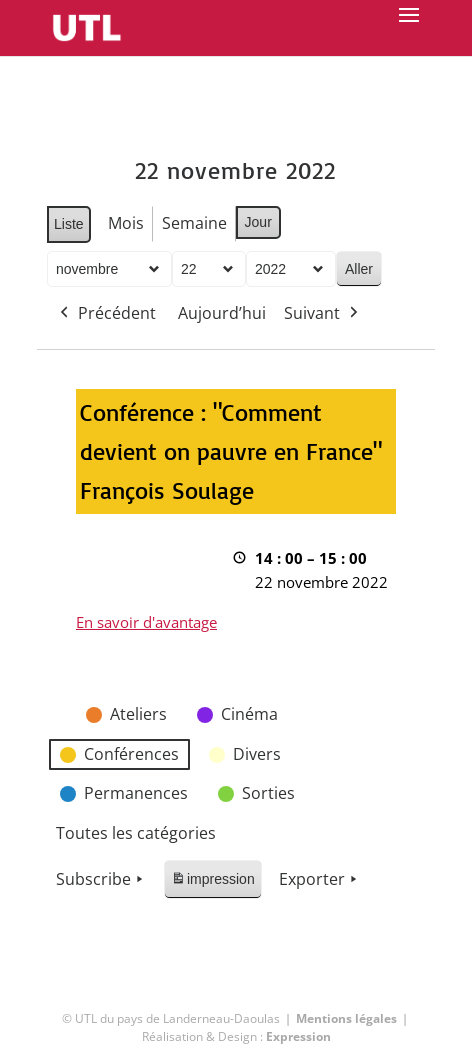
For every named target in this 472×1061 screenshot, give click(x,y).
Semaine (194, 223)
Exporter (320, 880)
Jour (258, 222)
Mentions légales (346, 1018)
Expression (298, 1036)
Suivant (323, 314)
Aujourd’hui (222, 313)
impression (212, 882)
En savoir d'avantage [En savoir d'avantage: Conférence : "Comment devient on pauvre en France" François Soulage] (146, 622)
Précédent (106, 314)
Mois (126, 223)
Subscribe (101, 880)
